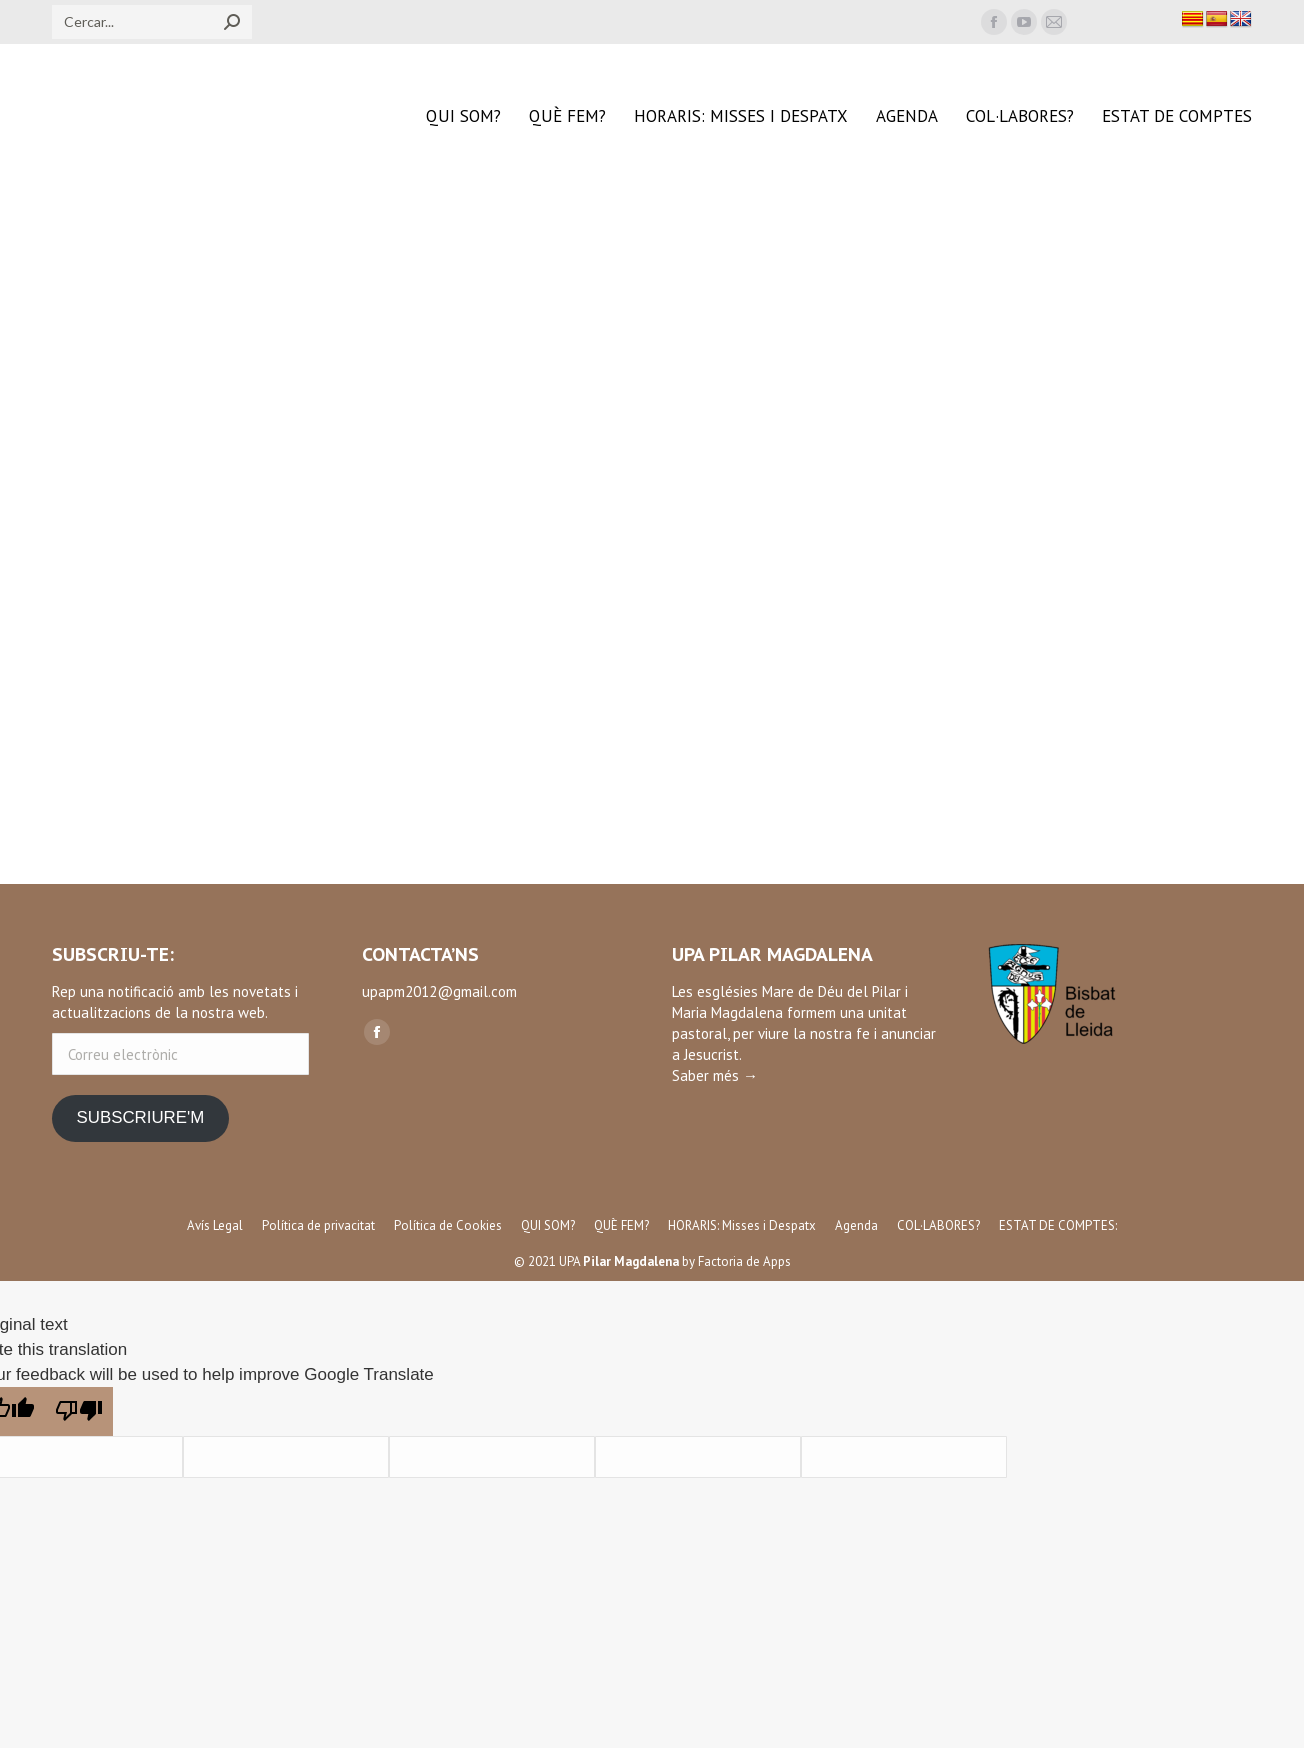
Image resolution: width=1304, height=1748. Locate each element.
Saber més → (715, 1075)
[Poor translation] (79, 1411)
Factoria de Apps (744, 1261)
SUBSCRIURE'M (140, 1117)
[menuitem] (463, 116)
